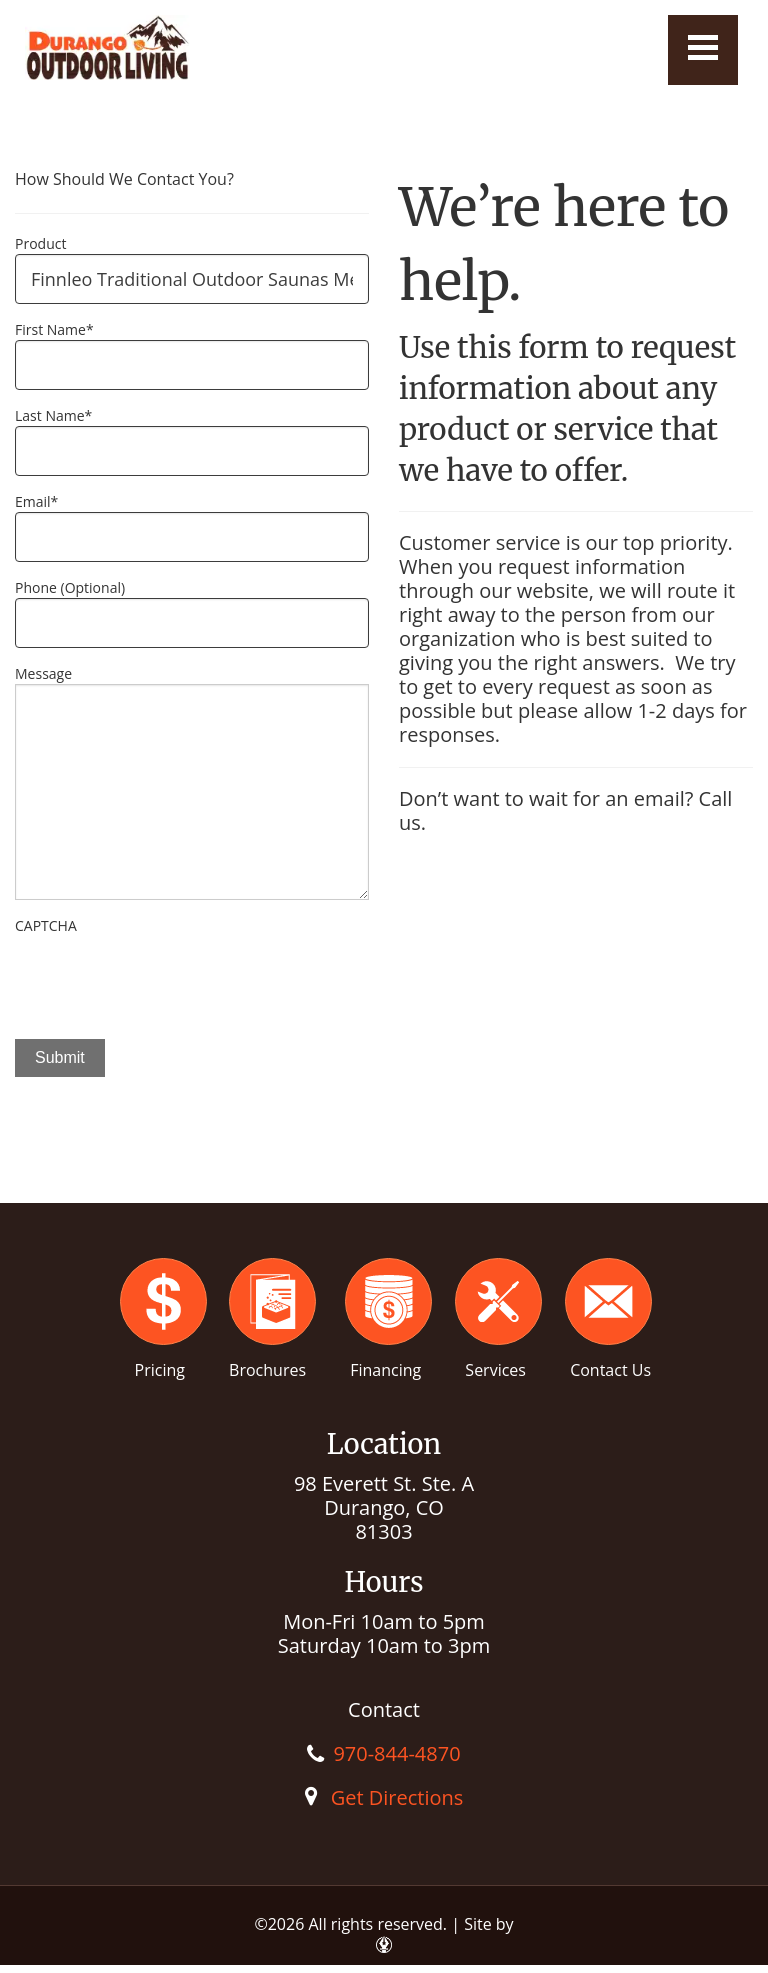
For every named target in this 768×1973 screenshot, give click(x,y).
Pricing (160, 1370)
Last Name (53, 415)
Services (495, 1370)
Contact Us (610, 1370)
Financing (385, 1370)
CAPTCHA (46, 925)
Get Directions (397, 1797)
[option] (192, 1154)
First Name (54, 329)
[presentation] (167, 975)
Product (40, 243)
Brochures (267, 1370)
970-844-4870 (396, 1753)
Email (36, 501)
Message (43, 673)
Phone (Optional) (70, 587)
